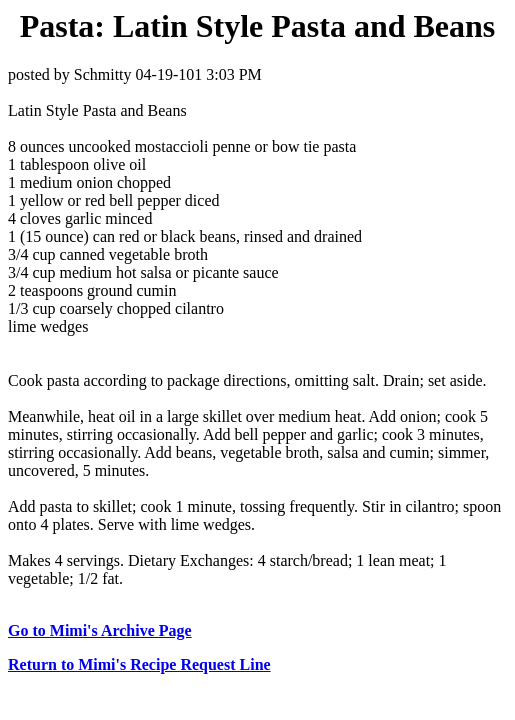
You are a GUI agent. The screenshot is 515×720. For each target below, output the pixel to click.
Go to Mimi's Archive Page (100, 630)
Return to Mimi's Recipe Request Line (139, 664)
